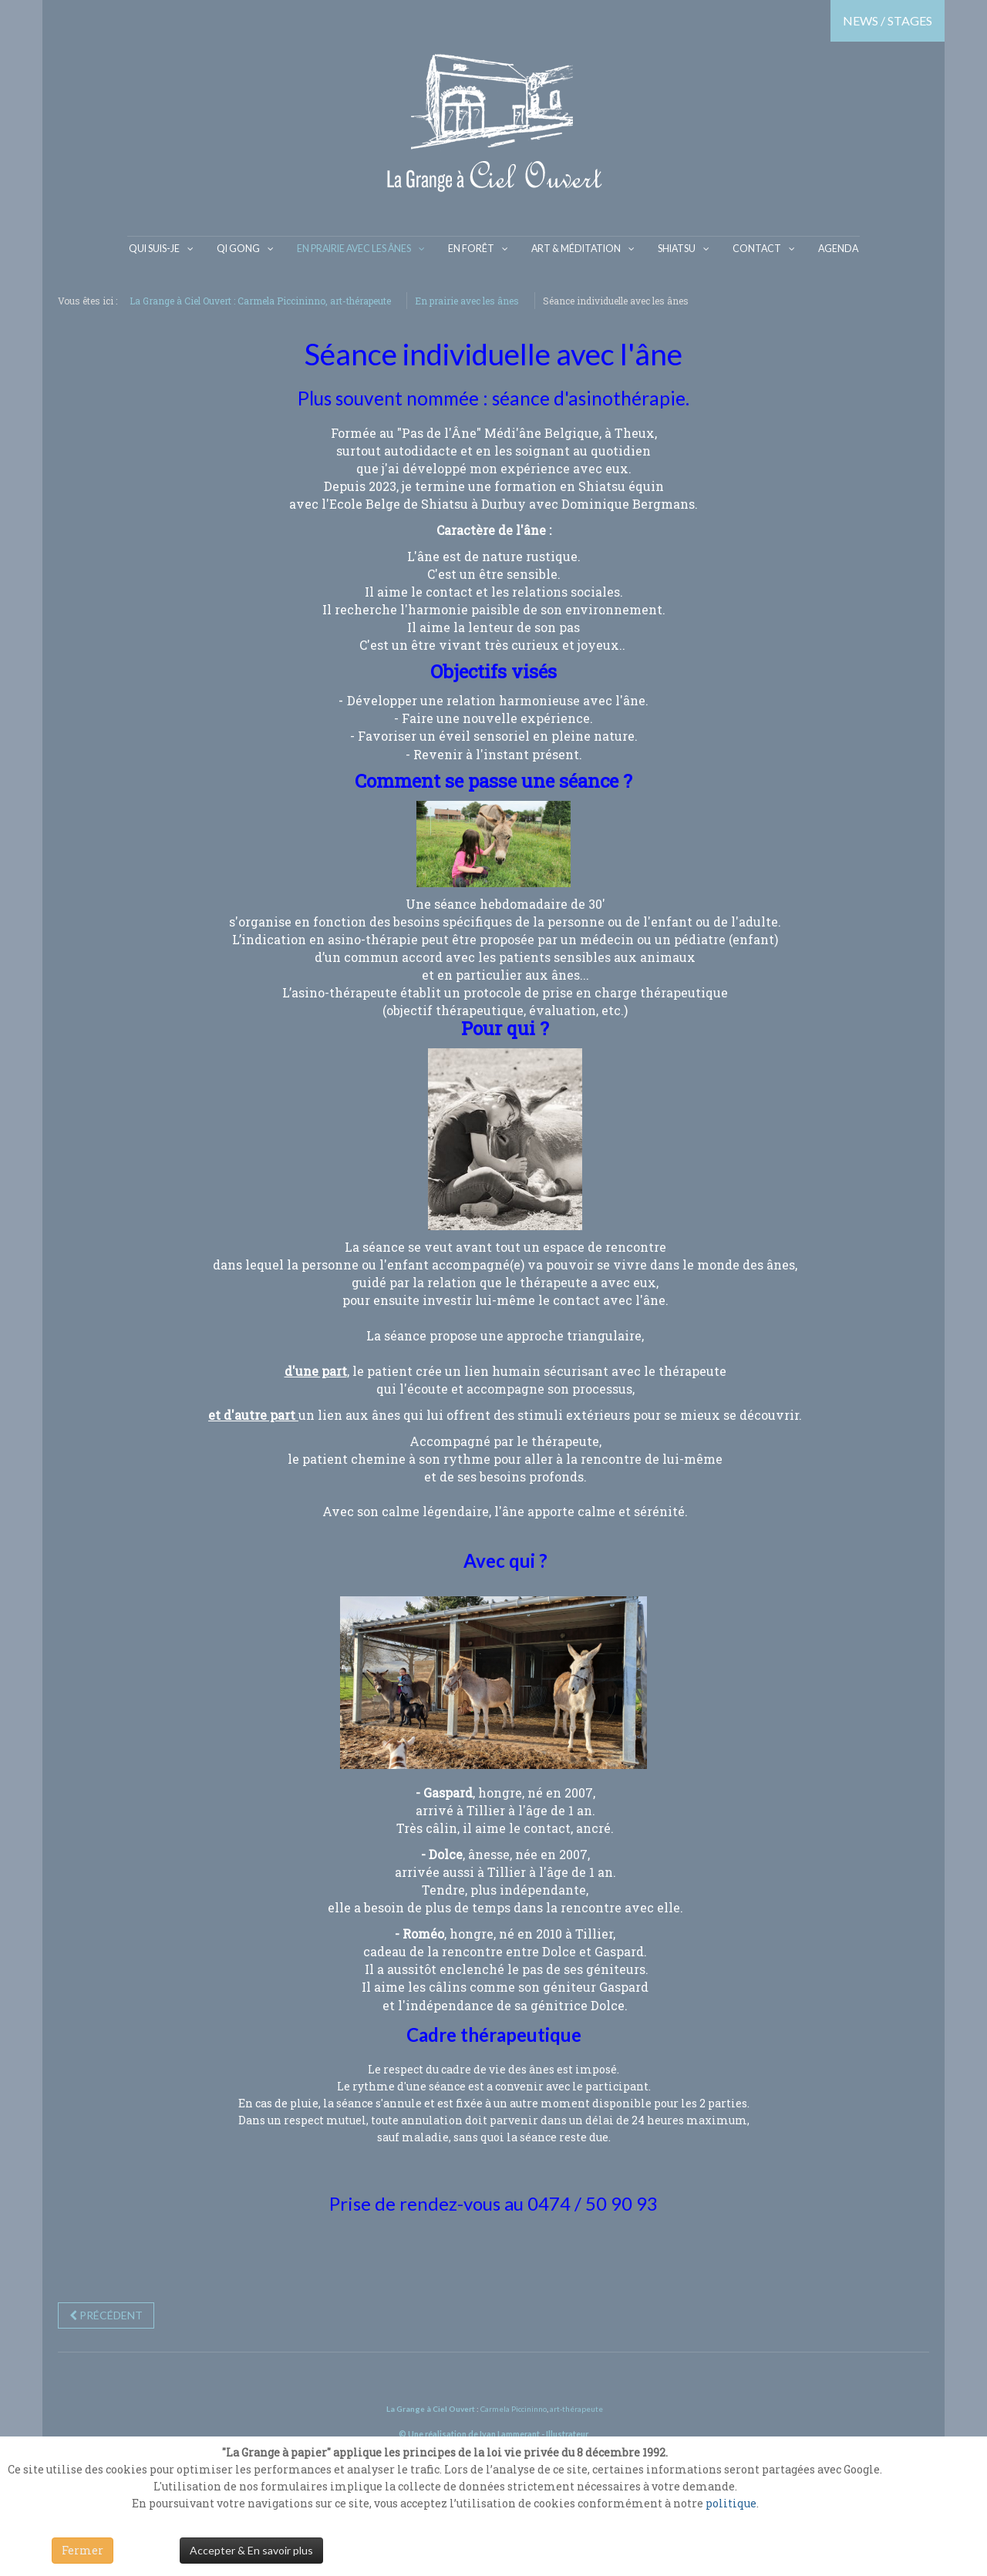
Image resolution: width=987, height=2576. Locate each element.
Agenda (826, 248)
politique (731, 2503)
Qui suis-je (167, 248)
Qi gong (249, 248)
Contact (748, 248)
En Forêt (476, 248)
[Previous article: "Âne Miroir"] (106, 2314)
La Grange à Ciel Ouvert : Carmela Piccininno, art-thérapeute (260, 299)
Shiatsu (672, 248)
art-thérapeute (575, 2407)
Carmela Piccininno (513, 2407)
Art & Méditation (576, 248)
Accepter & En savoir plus (251, 2550)
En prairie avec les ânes (362, 248)
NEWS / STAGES (887, 20)
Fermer (82, 2550)
